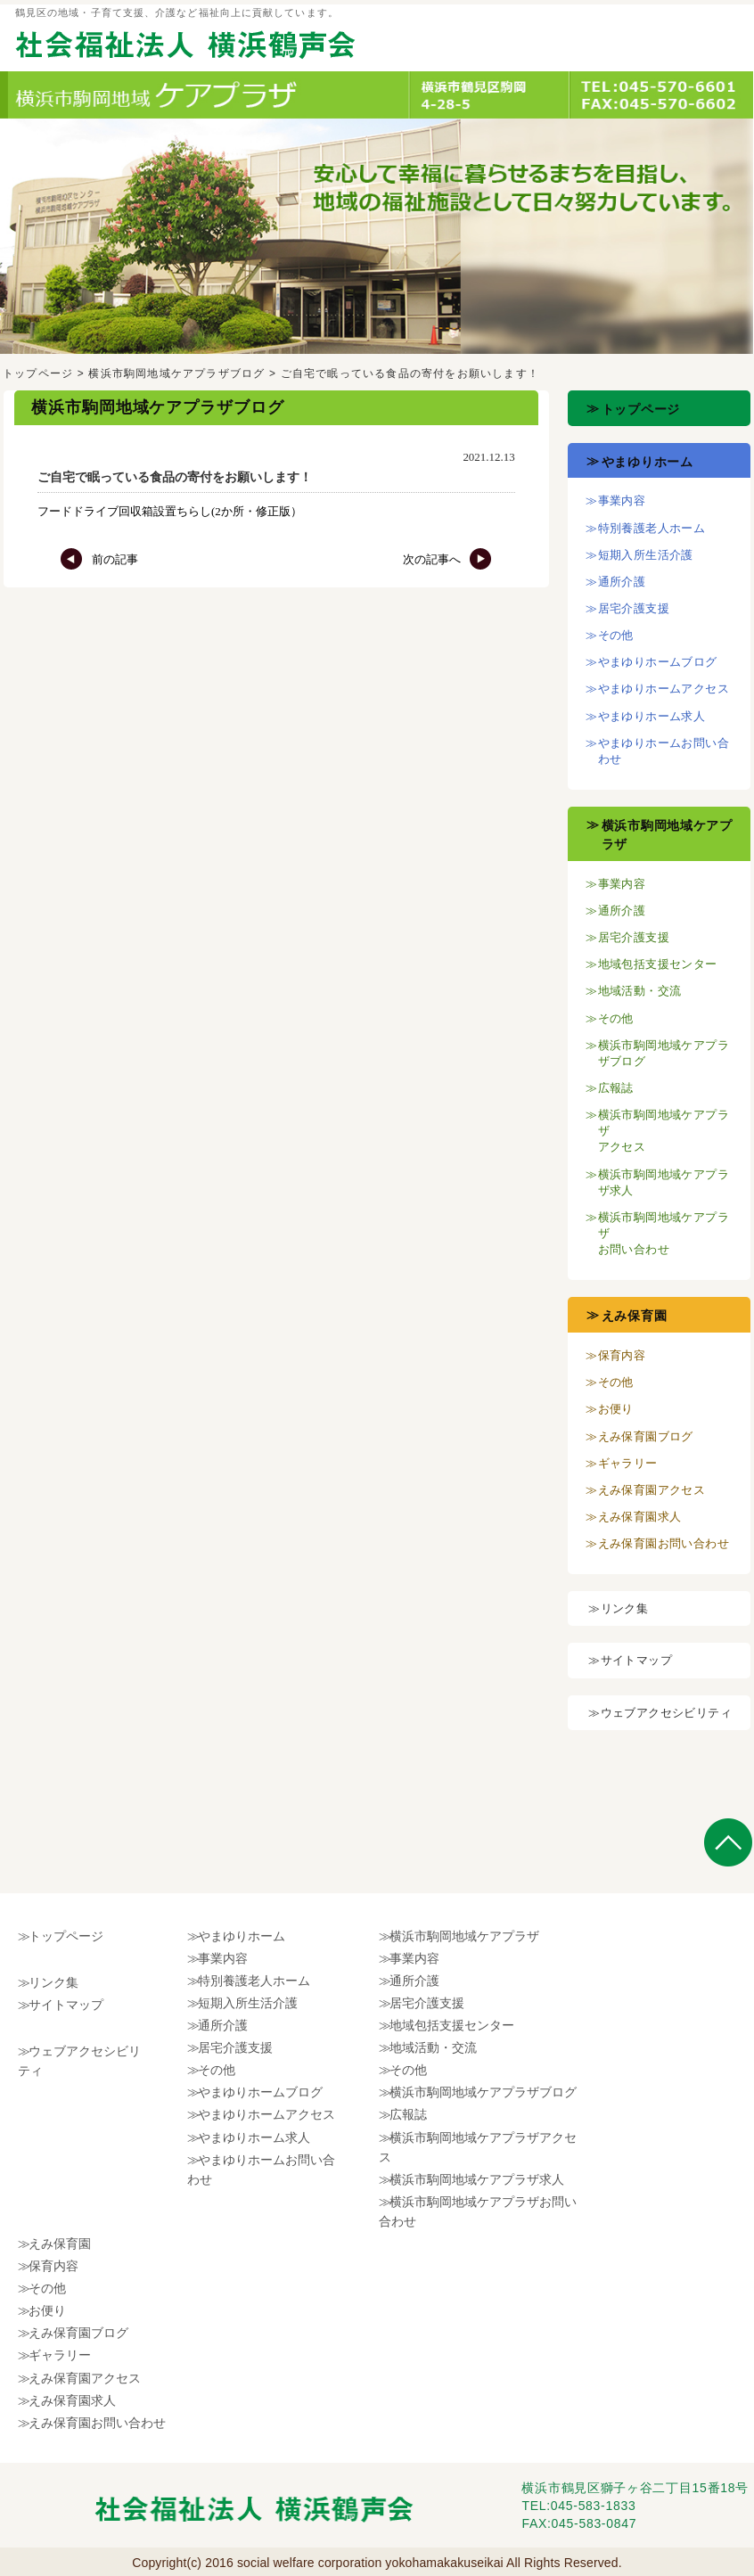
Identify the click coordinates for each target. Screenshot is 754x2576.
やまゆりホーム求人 (652, 716)
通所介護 (622, 581)
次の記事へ (447, 559)
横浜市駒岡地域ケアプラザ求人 (476, 2179)
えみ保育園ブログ (645, 1436)
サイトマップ (636, 1660)
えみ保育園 (635, 1316)
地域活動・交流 (640, 990)
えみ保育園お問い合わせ (663, 1543)
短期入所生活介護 (645, 555)
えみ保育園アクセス (652, 1490)
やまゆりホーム (647, 462)
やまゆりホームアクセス (663, 688)
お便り (616, 1408)
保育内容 (622, 1355)
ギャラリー (628, 1463)
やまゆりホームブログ (657, 662)
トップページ (38, 373)
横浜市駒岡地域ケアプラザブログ (176, 373)
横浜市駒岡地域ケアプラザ (464, 1936)
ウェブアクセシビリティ (666, 1712)
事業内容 (622, 500)
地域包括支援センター (657, 964)
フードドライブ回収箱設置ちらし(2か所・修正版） (169, 511)
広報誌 (616, 1088)
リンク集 (625, 1608)
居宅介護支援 (633, 608)
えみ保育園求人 (640, 1516)
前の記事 (99, 559)
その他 (616, 635)
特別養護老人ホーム (652, 528)
